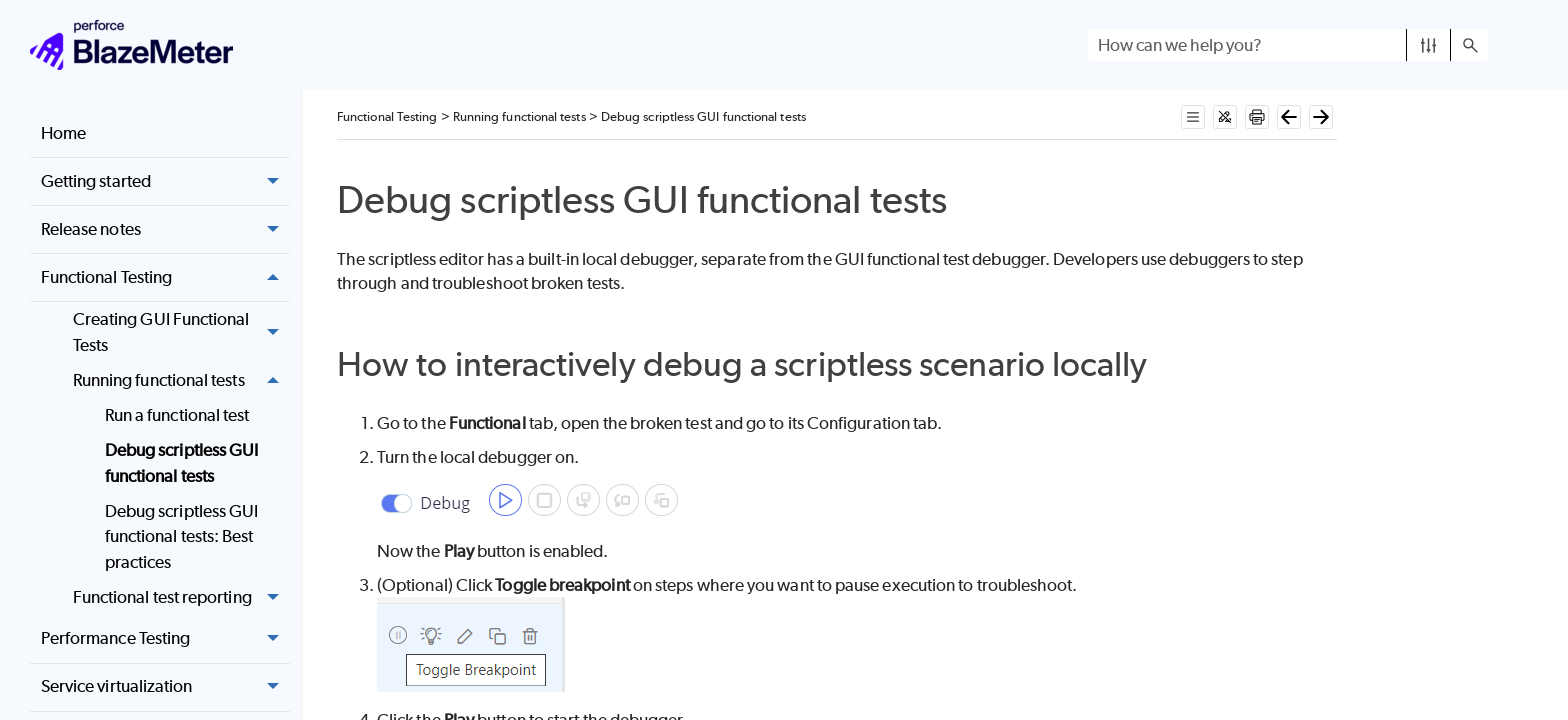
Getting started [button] (165, 181)
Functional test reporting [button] (181, 597)
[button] (1428, 45)
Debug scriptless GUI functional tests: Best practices (182, 536)
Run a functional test (177, 415)
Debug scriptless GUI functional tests (182, 463)
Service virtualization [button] (165, 687)
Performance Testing (165, 639)
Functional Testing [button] (165, 277)
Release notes (165, 229)
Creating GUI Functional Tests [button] (181, 332)
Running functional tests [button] (181, 380)
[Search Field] (1288, 45)
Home (63, 133)
